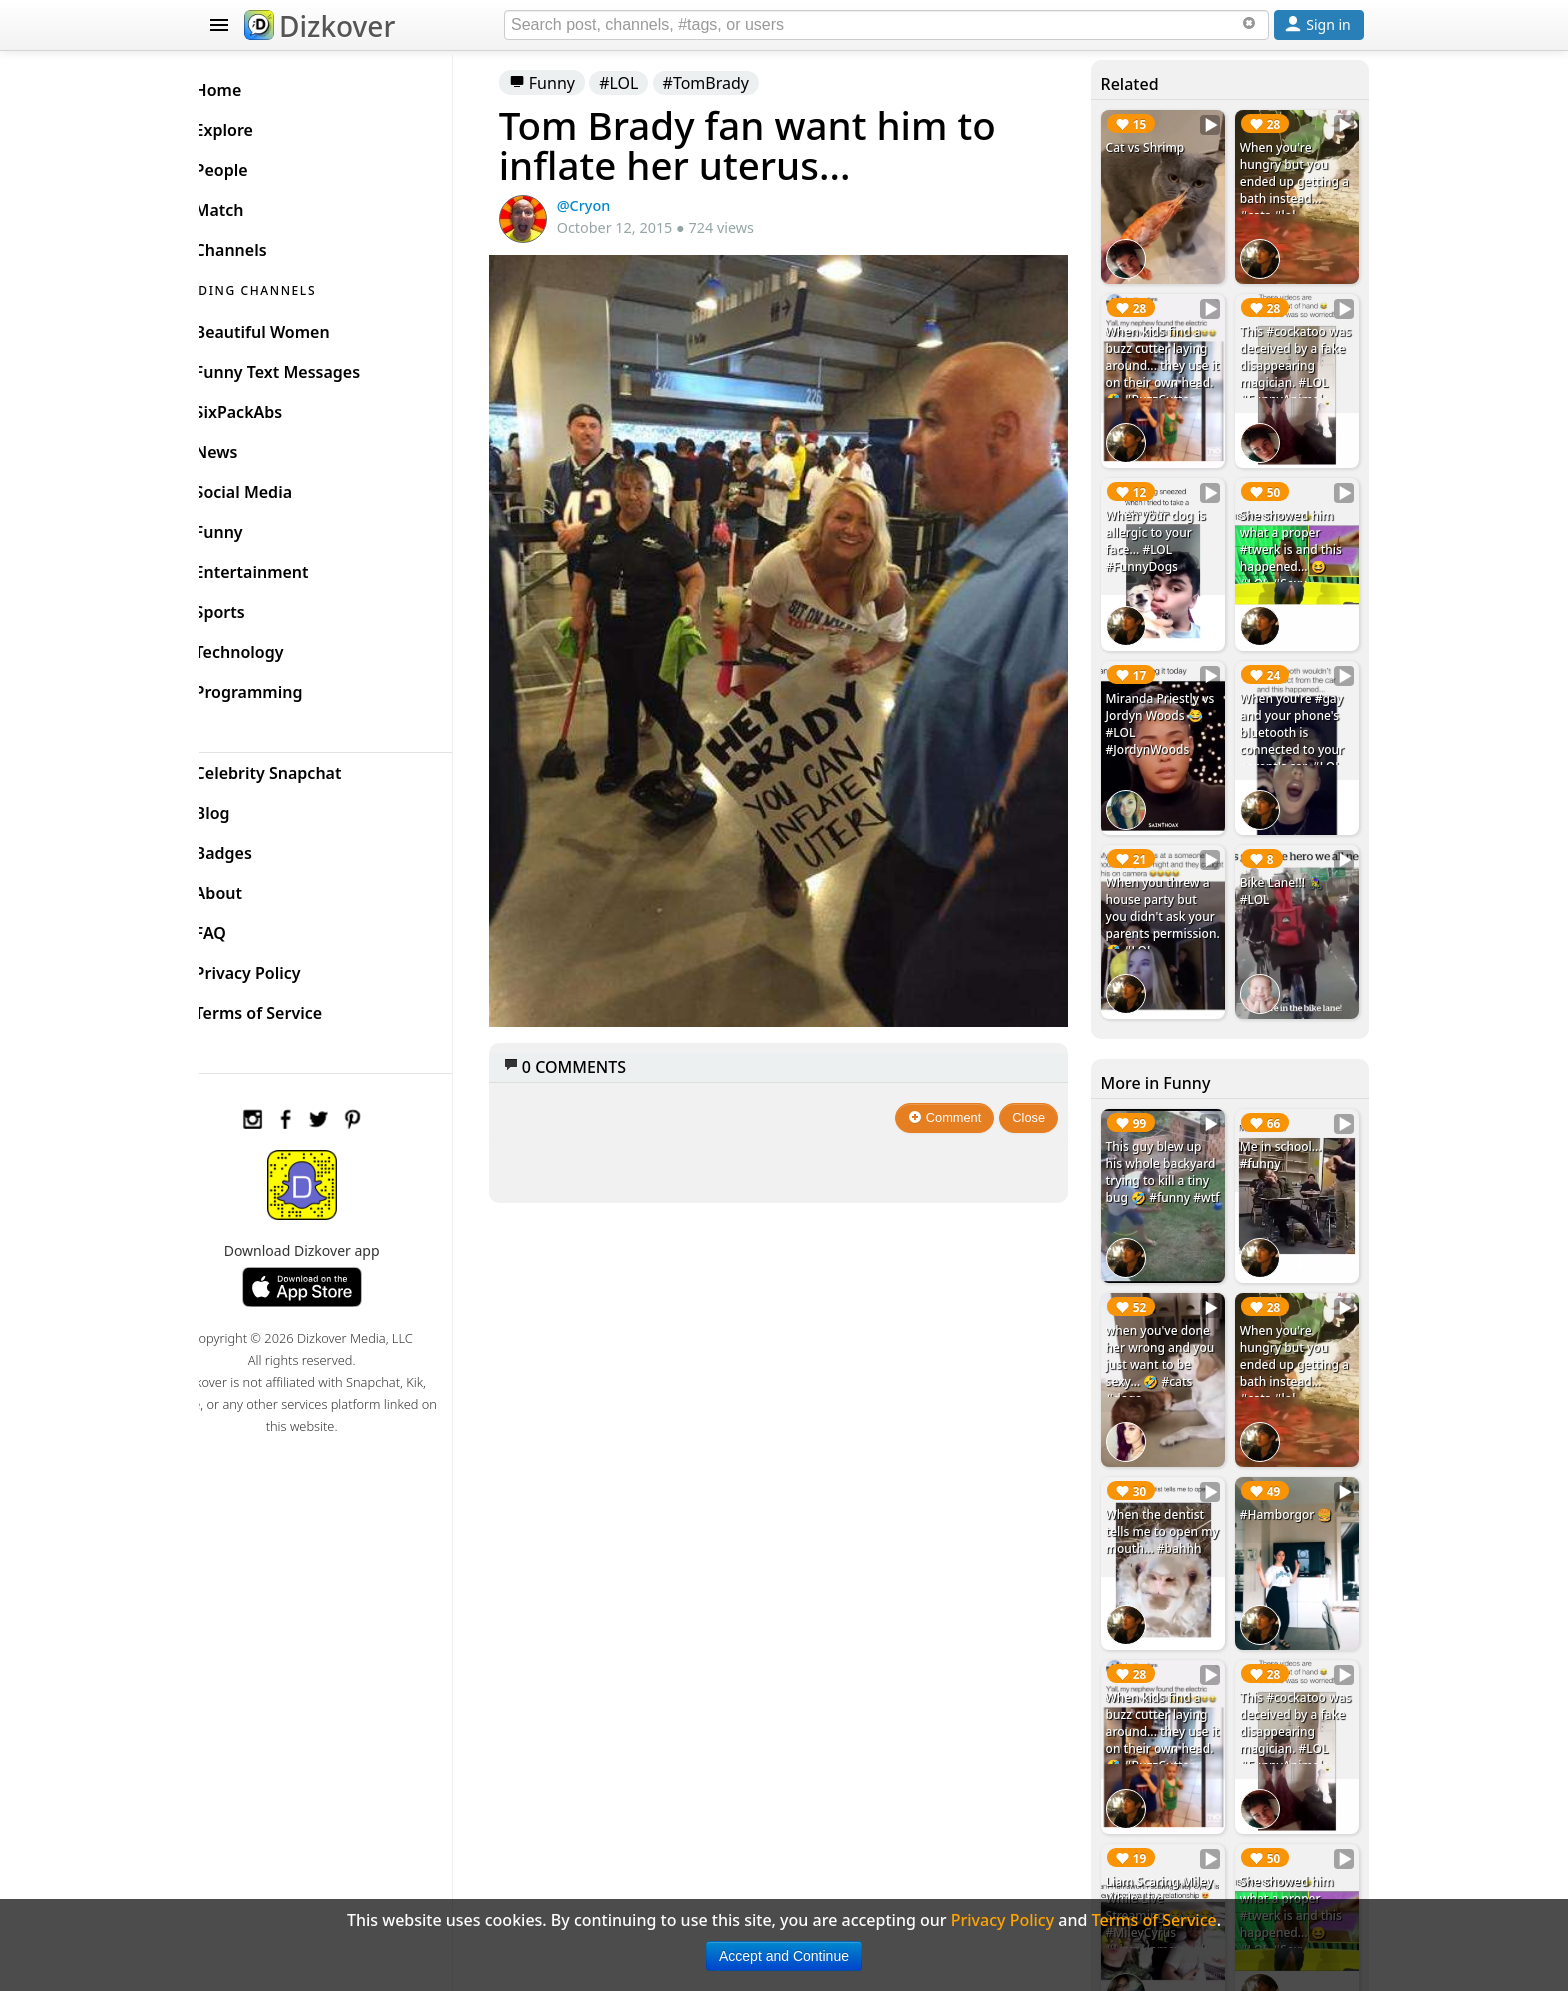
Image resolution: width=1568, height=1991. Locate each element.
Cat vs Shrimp (1154, 147)
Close (1039, 1091)
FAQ (242, 928)
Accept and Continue (784, 1956)
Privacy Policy (280, 968)
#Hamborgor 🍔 (1291, 1467)
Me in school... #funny (1286, 1121)
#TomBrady (736, 83)
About (250, 888)
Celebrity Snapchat (300, 768)
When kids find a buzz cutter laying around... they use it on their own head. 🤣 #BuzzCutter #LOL (1167, 367)
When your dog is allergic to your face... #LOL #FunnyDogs (1165, 527)
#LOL (648, 83)
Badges (255, 848)
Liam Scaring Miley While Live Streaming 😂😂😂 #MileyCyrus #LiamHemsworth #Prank (1168, 1864)
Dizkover (319, 26)
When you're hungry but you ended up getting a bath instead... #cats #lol (1299, 181)
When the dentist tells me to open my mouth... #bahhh (1164, 1493)
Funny (572, 83)
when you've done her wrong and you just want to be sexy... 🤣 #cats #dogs (1169, 1323)
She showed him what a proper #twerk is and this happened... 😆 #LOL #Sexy (1296, 535)
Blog (244, 808)
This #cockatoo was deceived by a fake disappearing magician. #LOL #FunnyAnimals (1296, 358)
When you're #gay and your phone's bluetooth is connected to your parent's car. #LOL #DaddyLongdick (1297, 721)
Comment (955, 1091)
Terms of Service (290, 1008)
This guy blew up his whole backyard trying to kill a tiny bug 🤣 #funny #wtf (1167, 1146)
